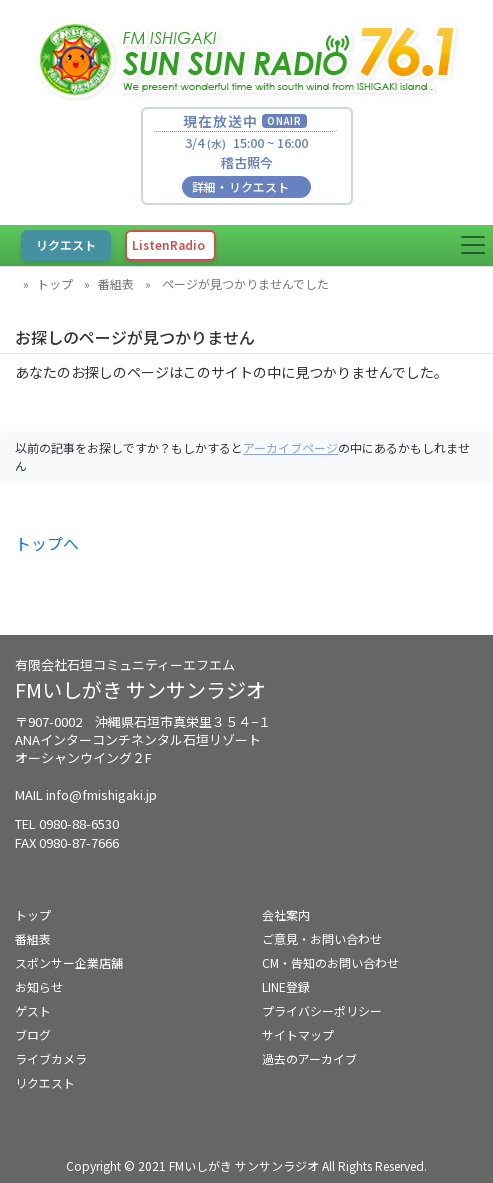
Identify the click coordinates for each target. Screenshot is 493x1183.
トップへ (47, 543)
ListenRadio (168, 244)
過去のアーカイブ (309, 1058)
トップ (55, 283)
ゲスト (33, 1010)
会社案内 (286, 914)
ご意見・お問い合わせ (322, 938)
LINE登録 (286, 986)
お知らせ (39, 986)
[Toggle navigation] (473, 245)
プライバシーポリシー (322, 1010)
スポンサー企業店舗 (69, 962)
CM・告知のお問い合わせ (330, 962)
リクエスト (45, 1082)
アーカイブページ (290, 447)
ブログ (33, 1034)
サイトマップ (298, 1034)
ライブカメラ (51, 1058)
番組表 (116, 283)
